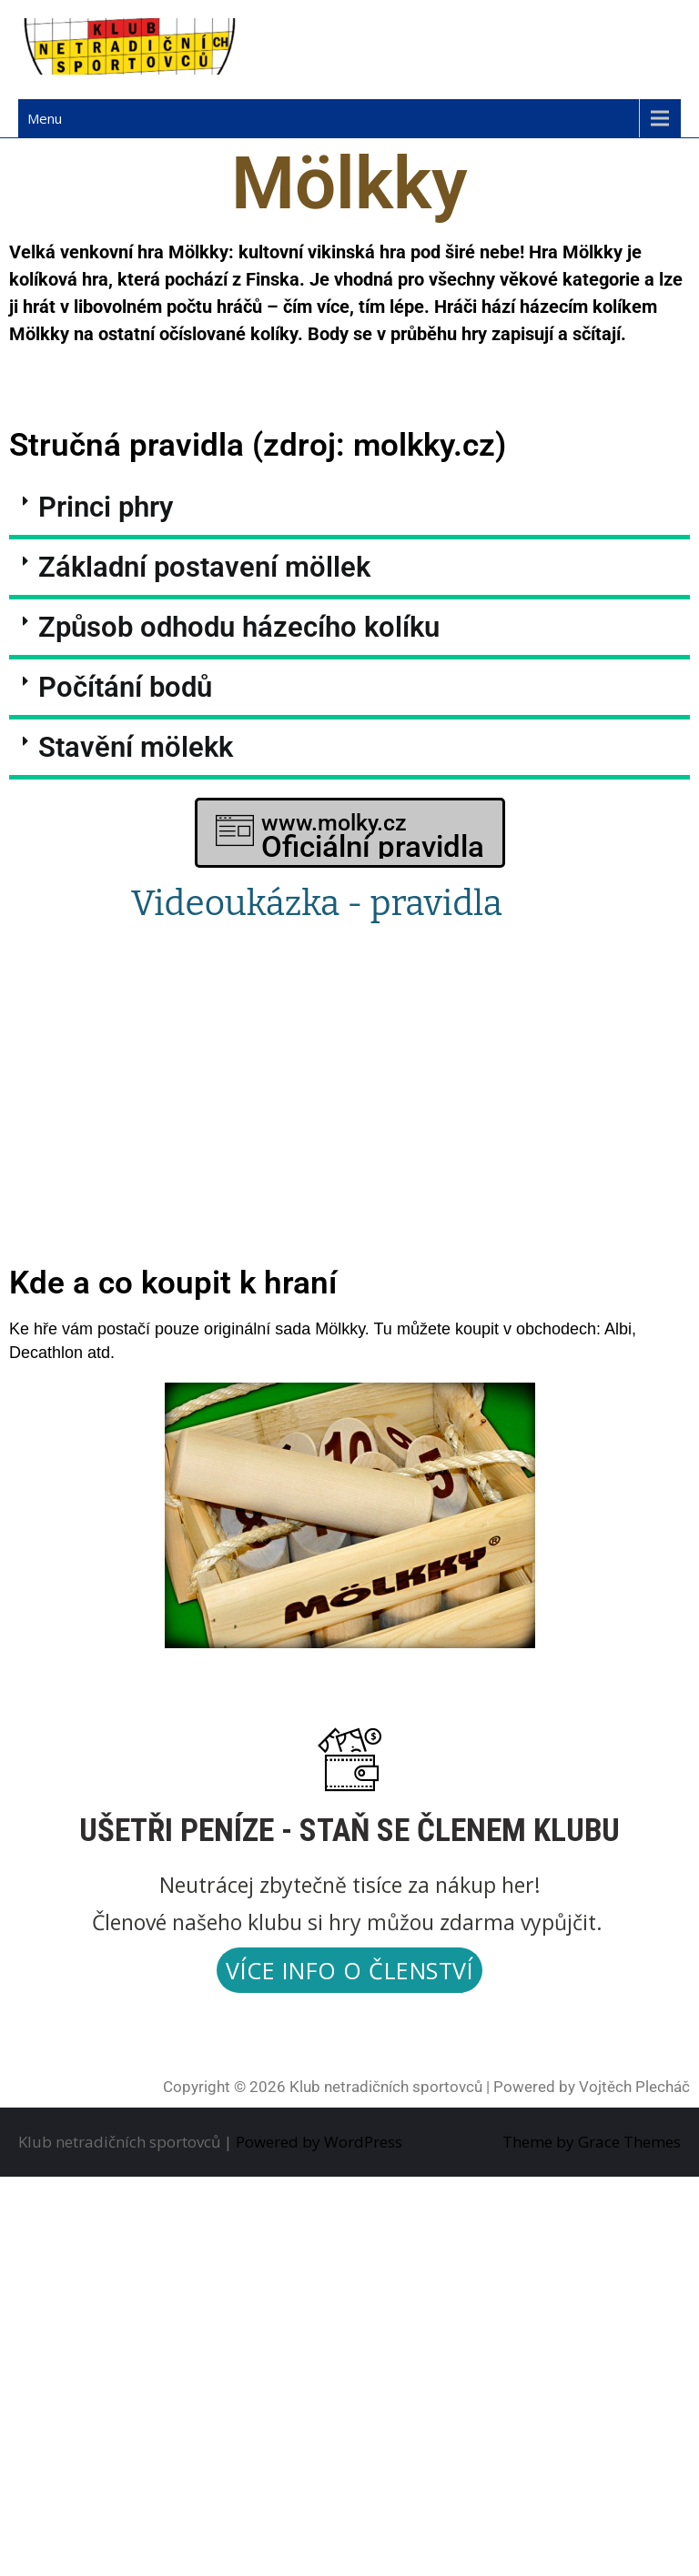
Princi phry (105, 507)
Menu (44, 118)
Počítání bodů (125, 687)
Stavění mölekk (135, 747)
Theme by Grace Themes (591, 2141)
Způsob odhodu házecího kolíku (239, 627)
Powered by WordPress (319, 2141)
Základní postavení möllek (204, 567)
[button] (349, 509)
